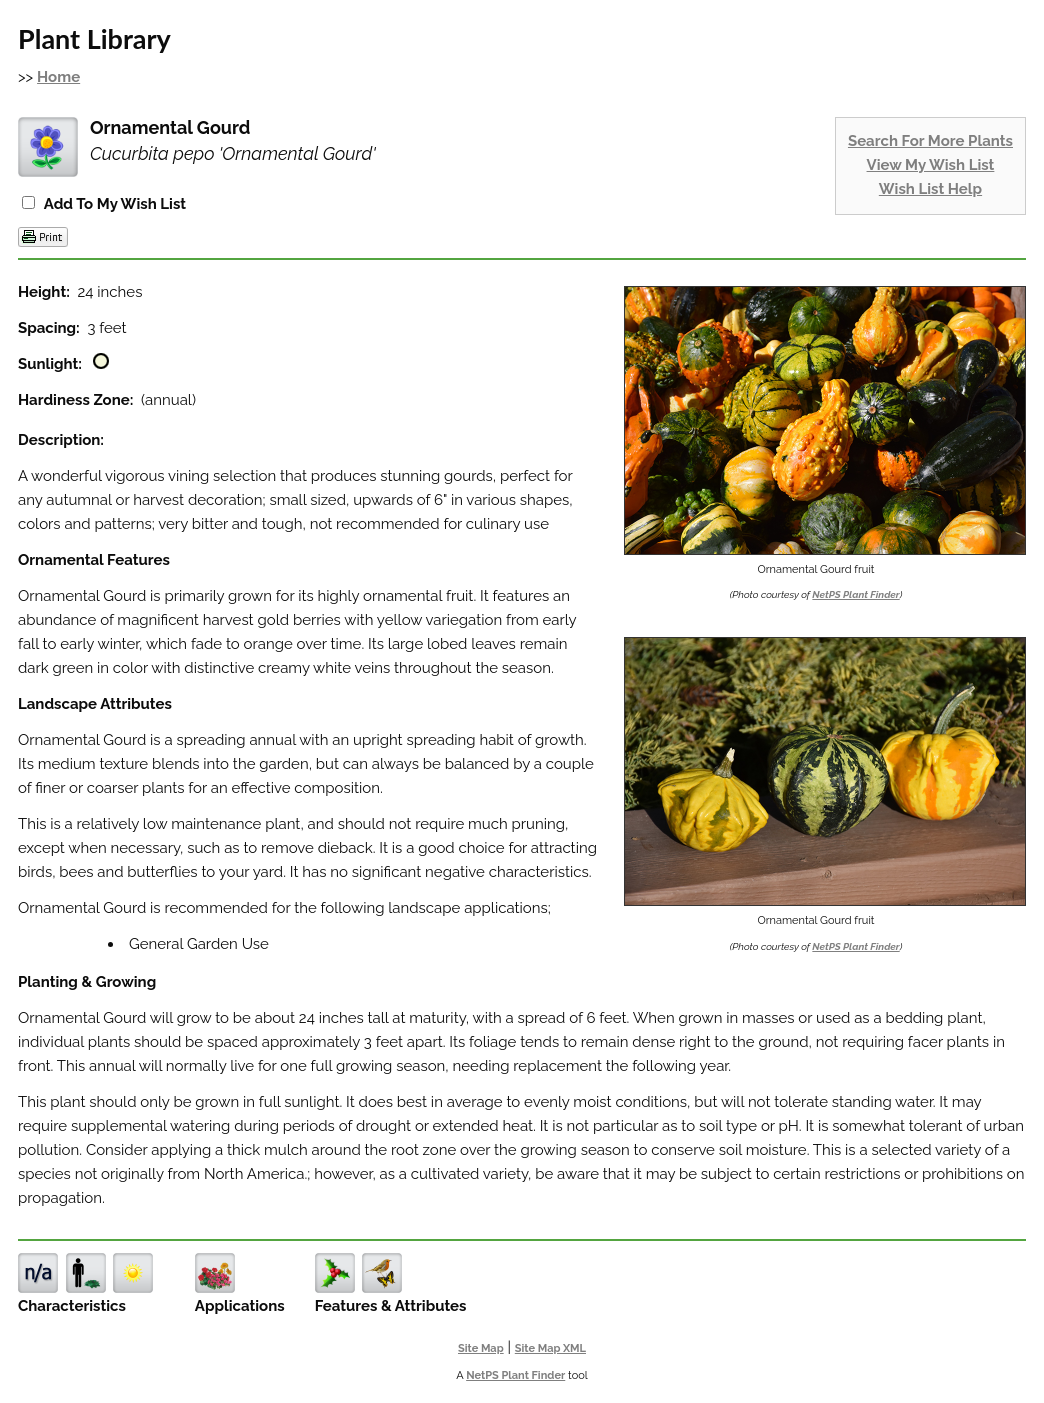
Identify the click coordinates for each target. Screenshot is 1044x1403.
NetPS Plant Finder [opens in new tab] (515, 1375)
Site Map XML (550, 1348)
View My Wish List (931, 165)
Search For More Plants (930, 141)
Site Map (481, 1348)
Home (58, 77)
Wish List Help (930, 189)
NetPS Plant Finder (855, 594)
